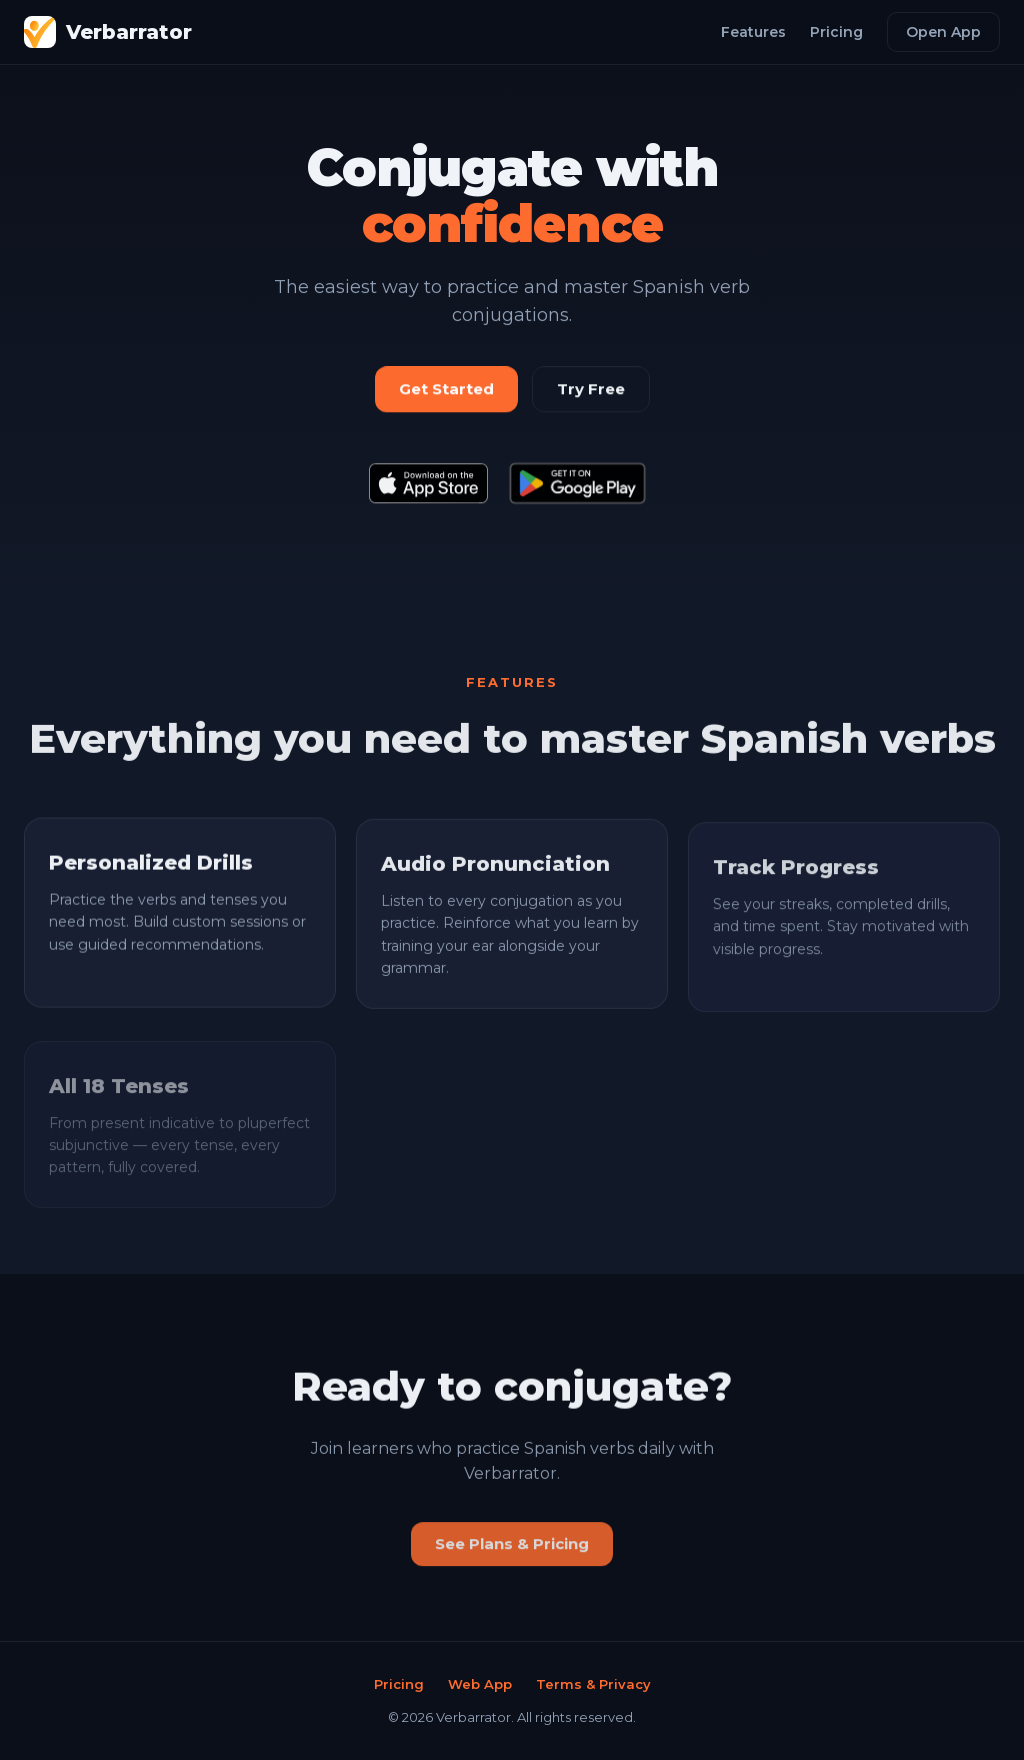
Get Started (446, 389)
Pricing (836, 32)
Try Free (591, 389)
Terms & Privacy (593, 1684)
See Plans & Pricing (512, 1550)
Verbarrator (108, 32)
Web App (480, 1684)
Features (753, 32)
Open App (943, 32)
